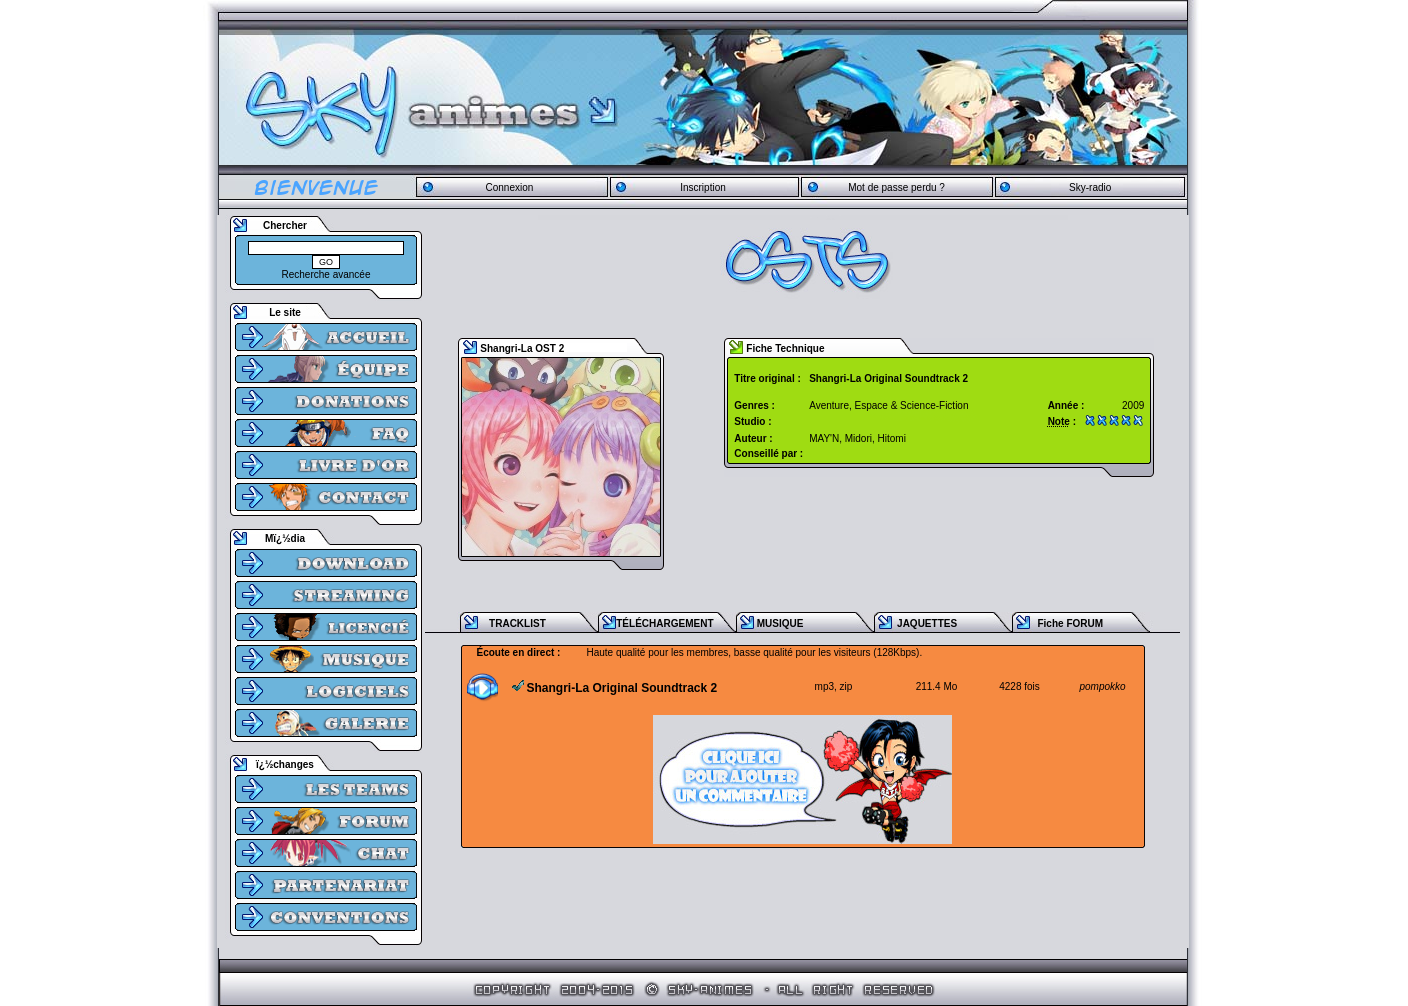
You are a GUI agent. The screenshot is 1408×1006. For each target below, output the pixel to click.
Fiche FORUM (1070, 623)
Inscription (703, 187)
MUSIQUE (780, 623)
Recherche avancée (326, 274)
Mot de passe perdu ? (896, 187)
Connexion (509, 187)
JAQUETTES (927, 623)
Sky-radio (1090, 187)
